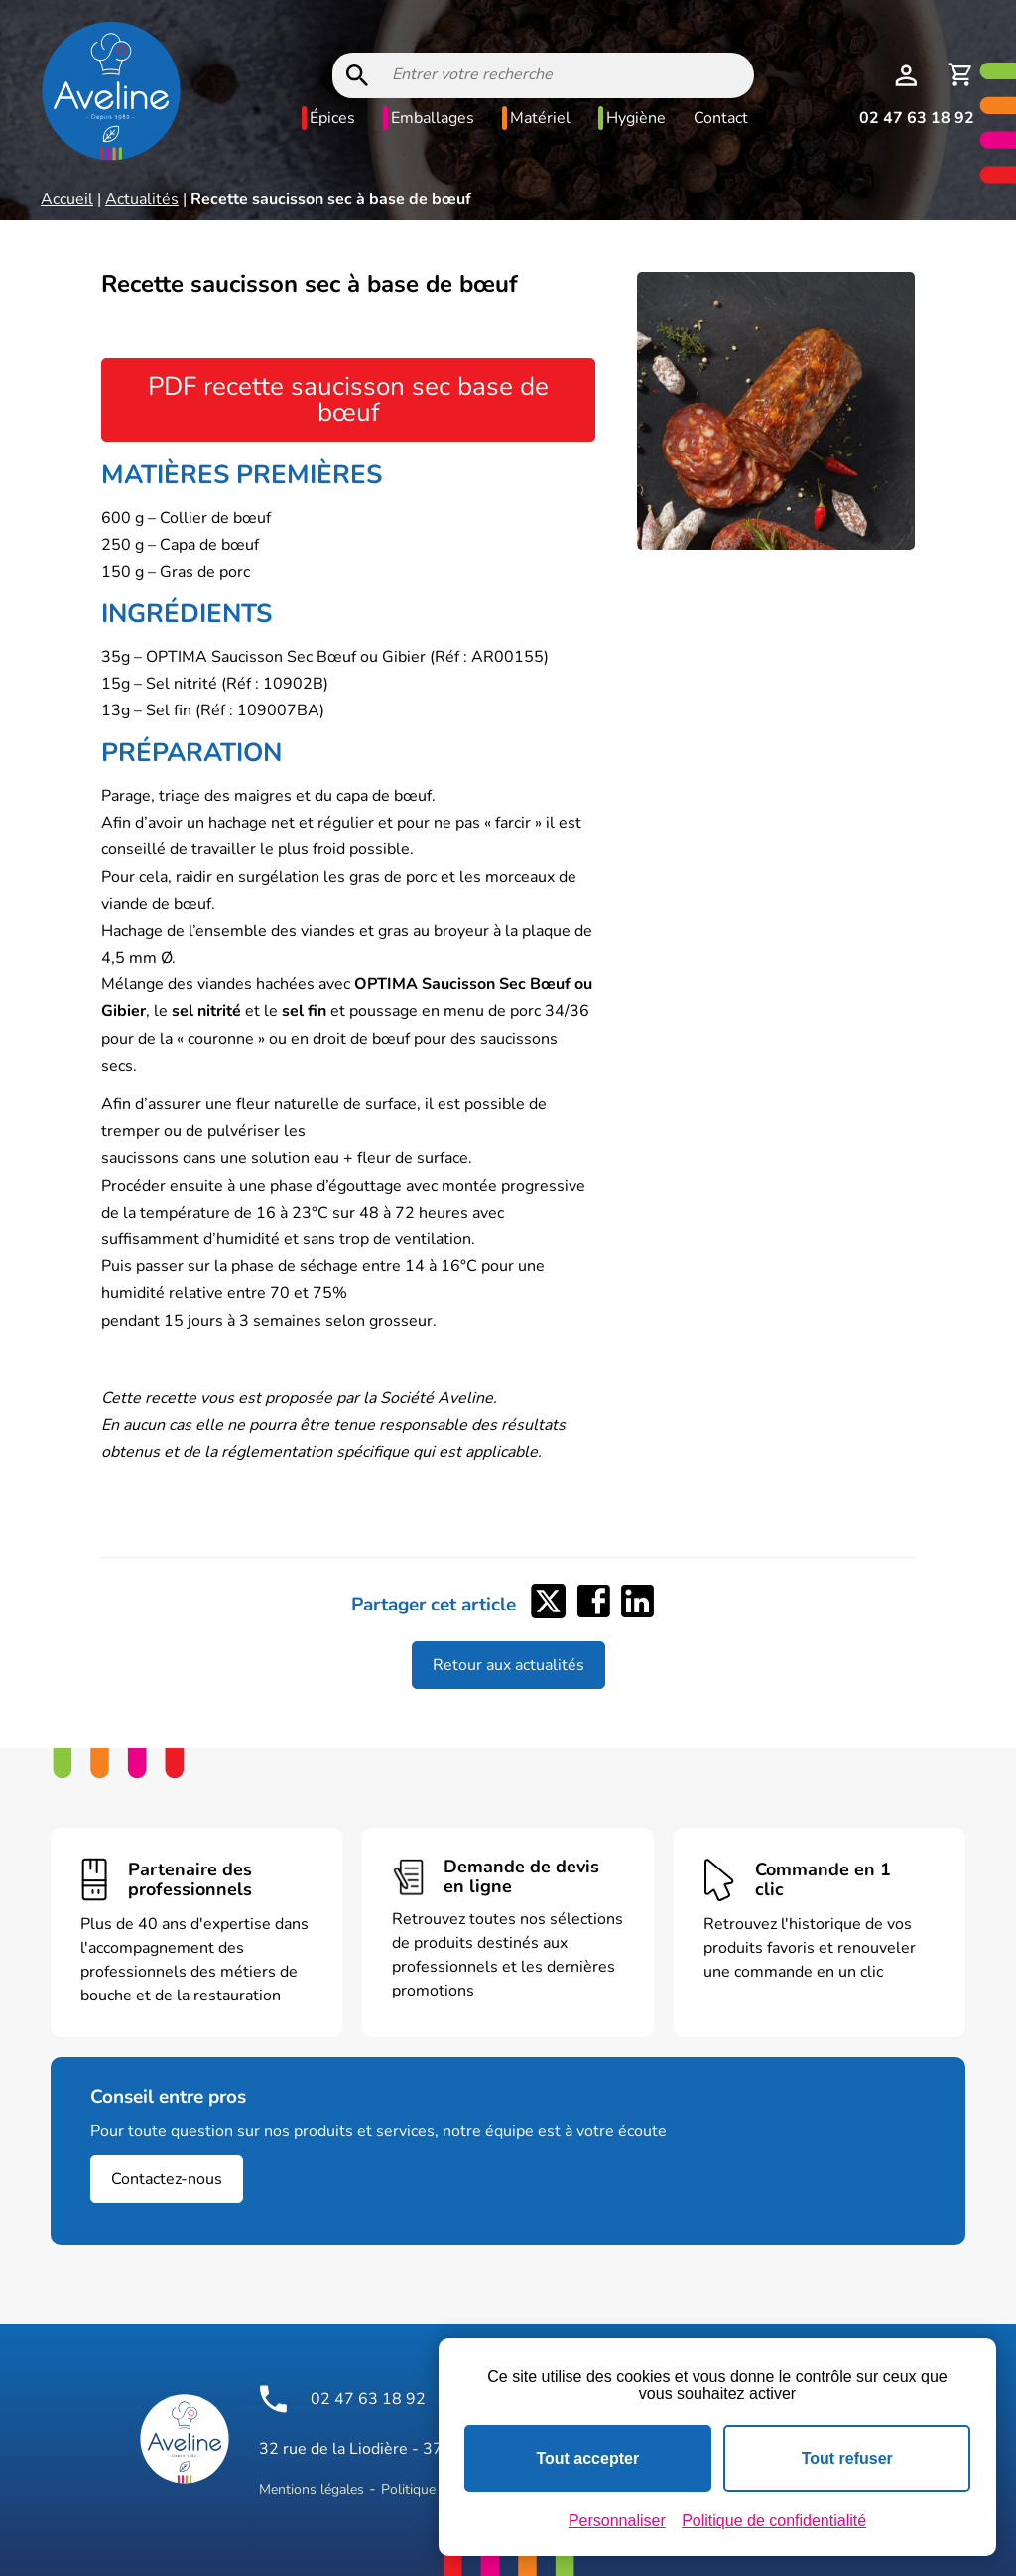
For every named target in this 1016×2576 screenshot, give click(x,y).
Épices (332, 118)
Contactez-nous (166, 2179)
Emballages (432, 118)
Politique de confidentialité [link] (774, 2520)
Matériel (540, 118)
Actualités (142, 199)
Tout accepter (587, 2458)
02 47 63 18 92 (916, 118)
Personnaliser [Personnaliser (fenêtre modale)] (617, 2520)
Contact (721, 118)
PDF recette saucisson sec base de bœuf (348, 399)
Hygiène (636, 118)
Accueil (67, 199)
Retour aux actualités (508, 1665)
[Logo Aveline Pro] (184, 2439)
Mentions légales (311, 2489)
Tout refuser (847, 2458)
